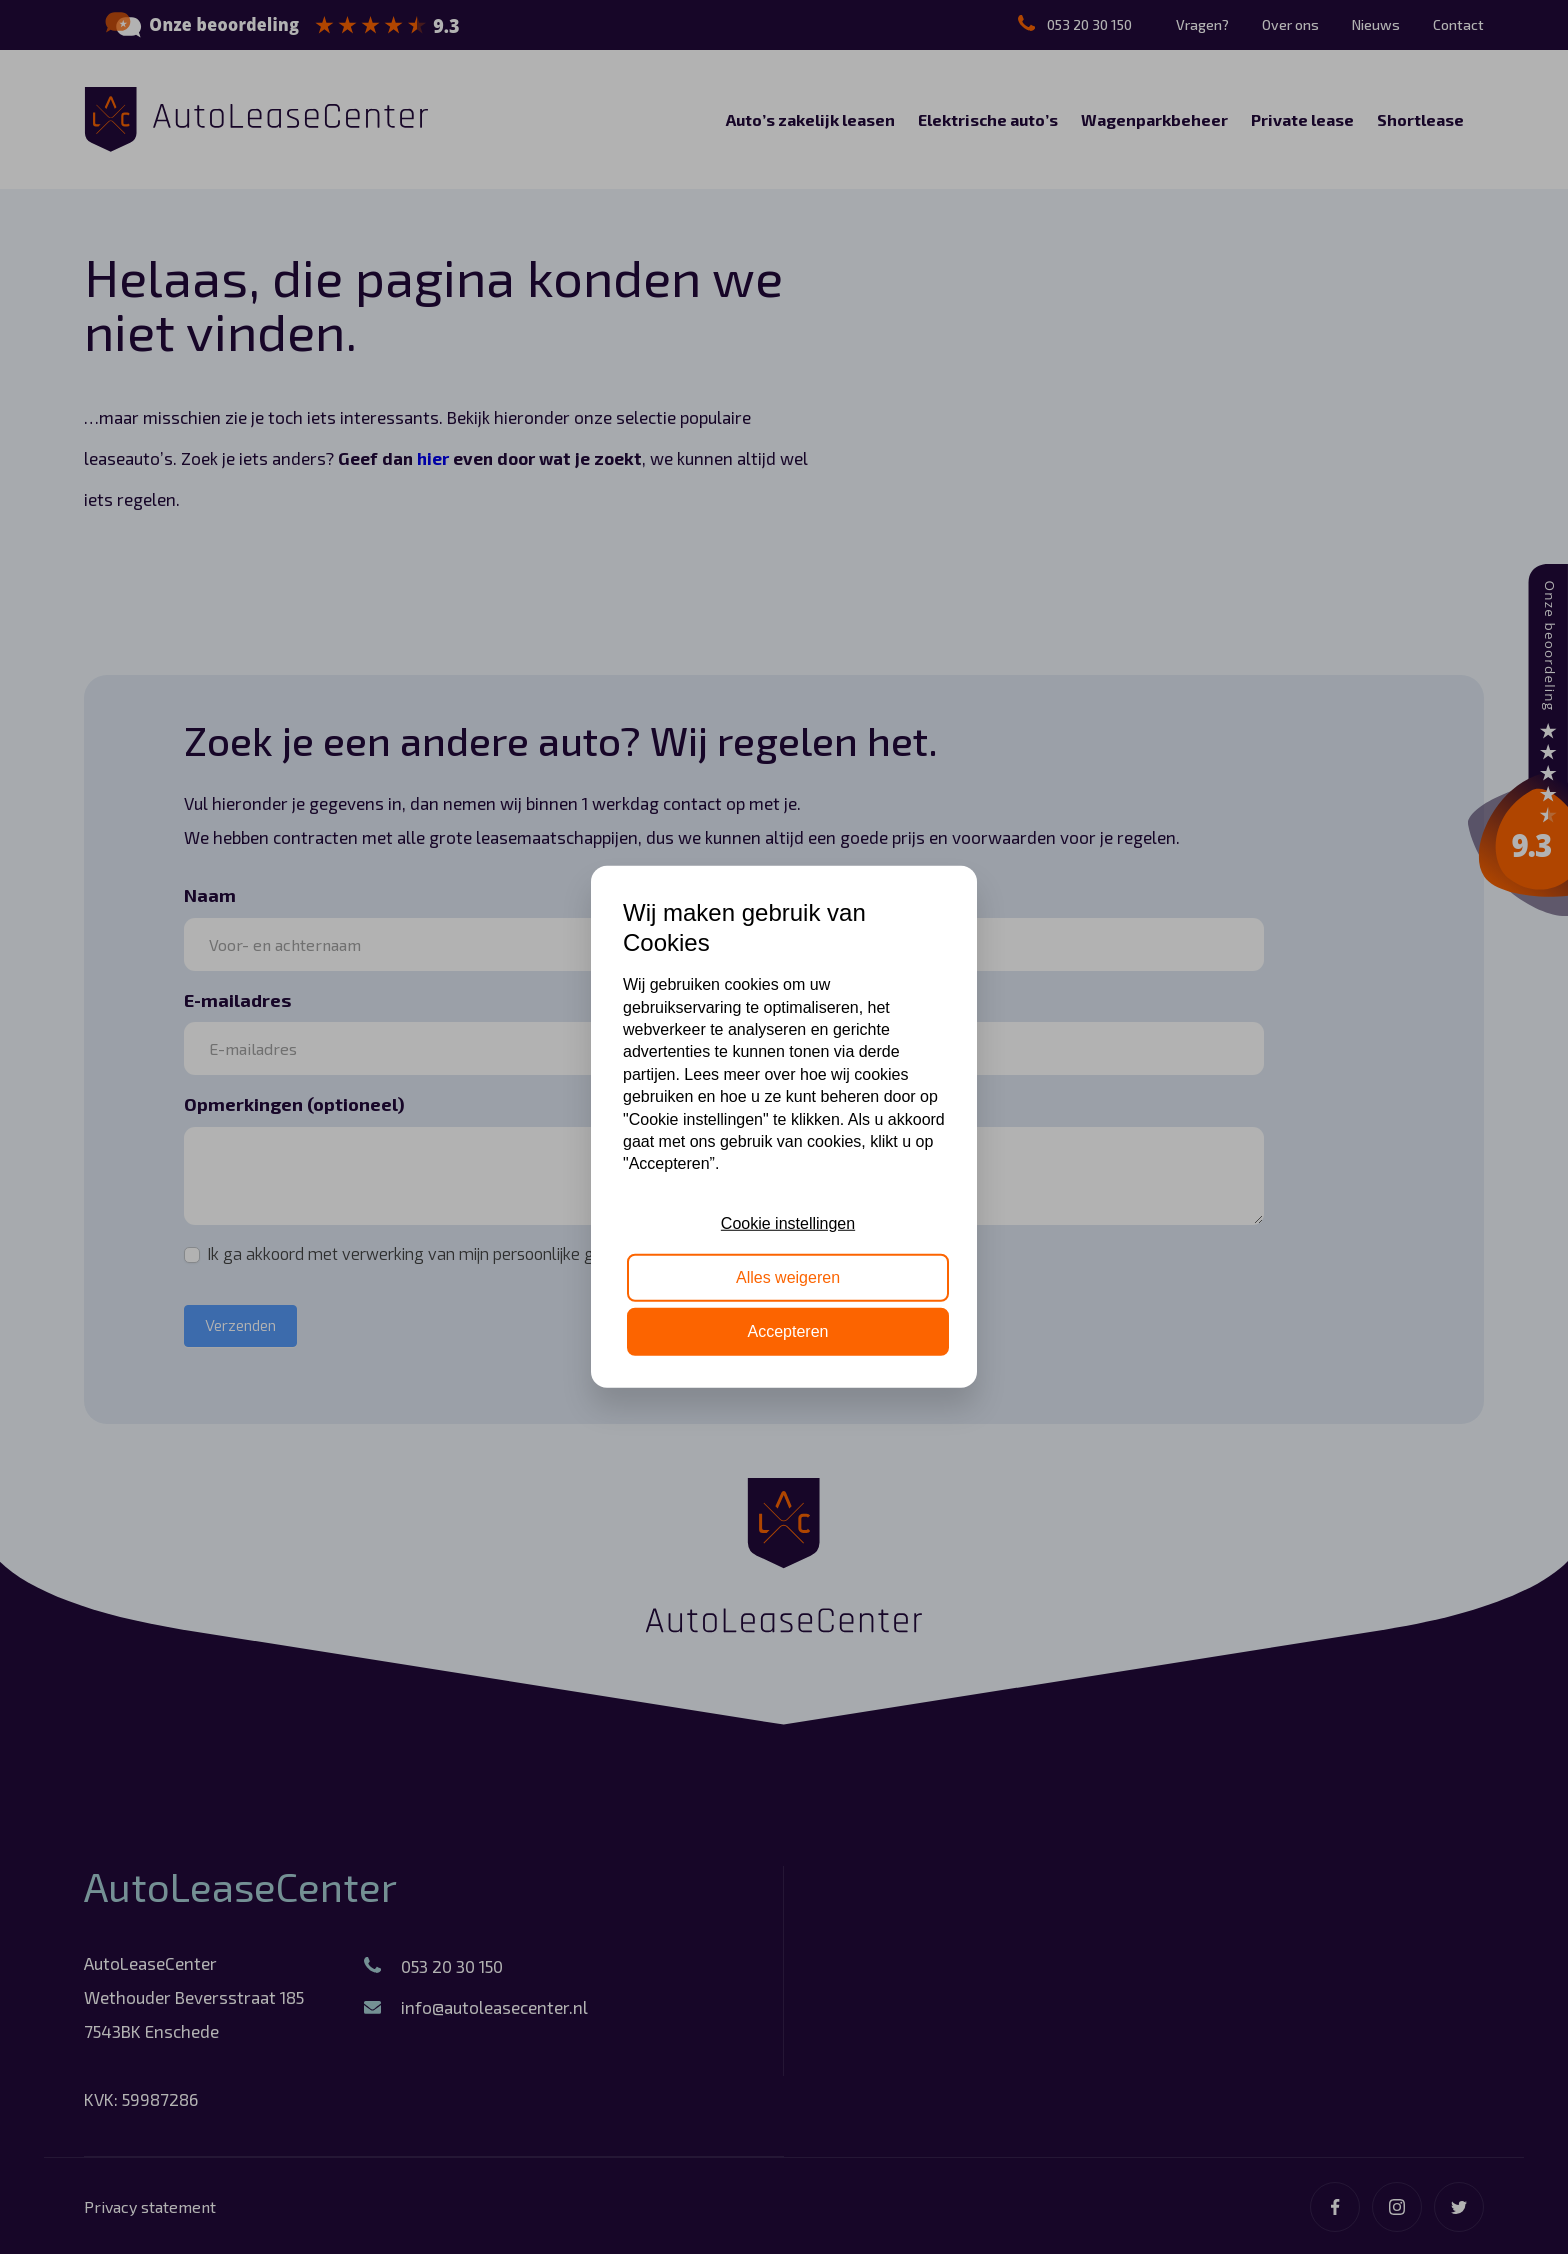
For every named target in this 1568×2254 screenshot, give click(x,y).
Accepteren (788, 1331)
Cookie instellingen (788, 1222)
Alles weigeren (788, 1277)
